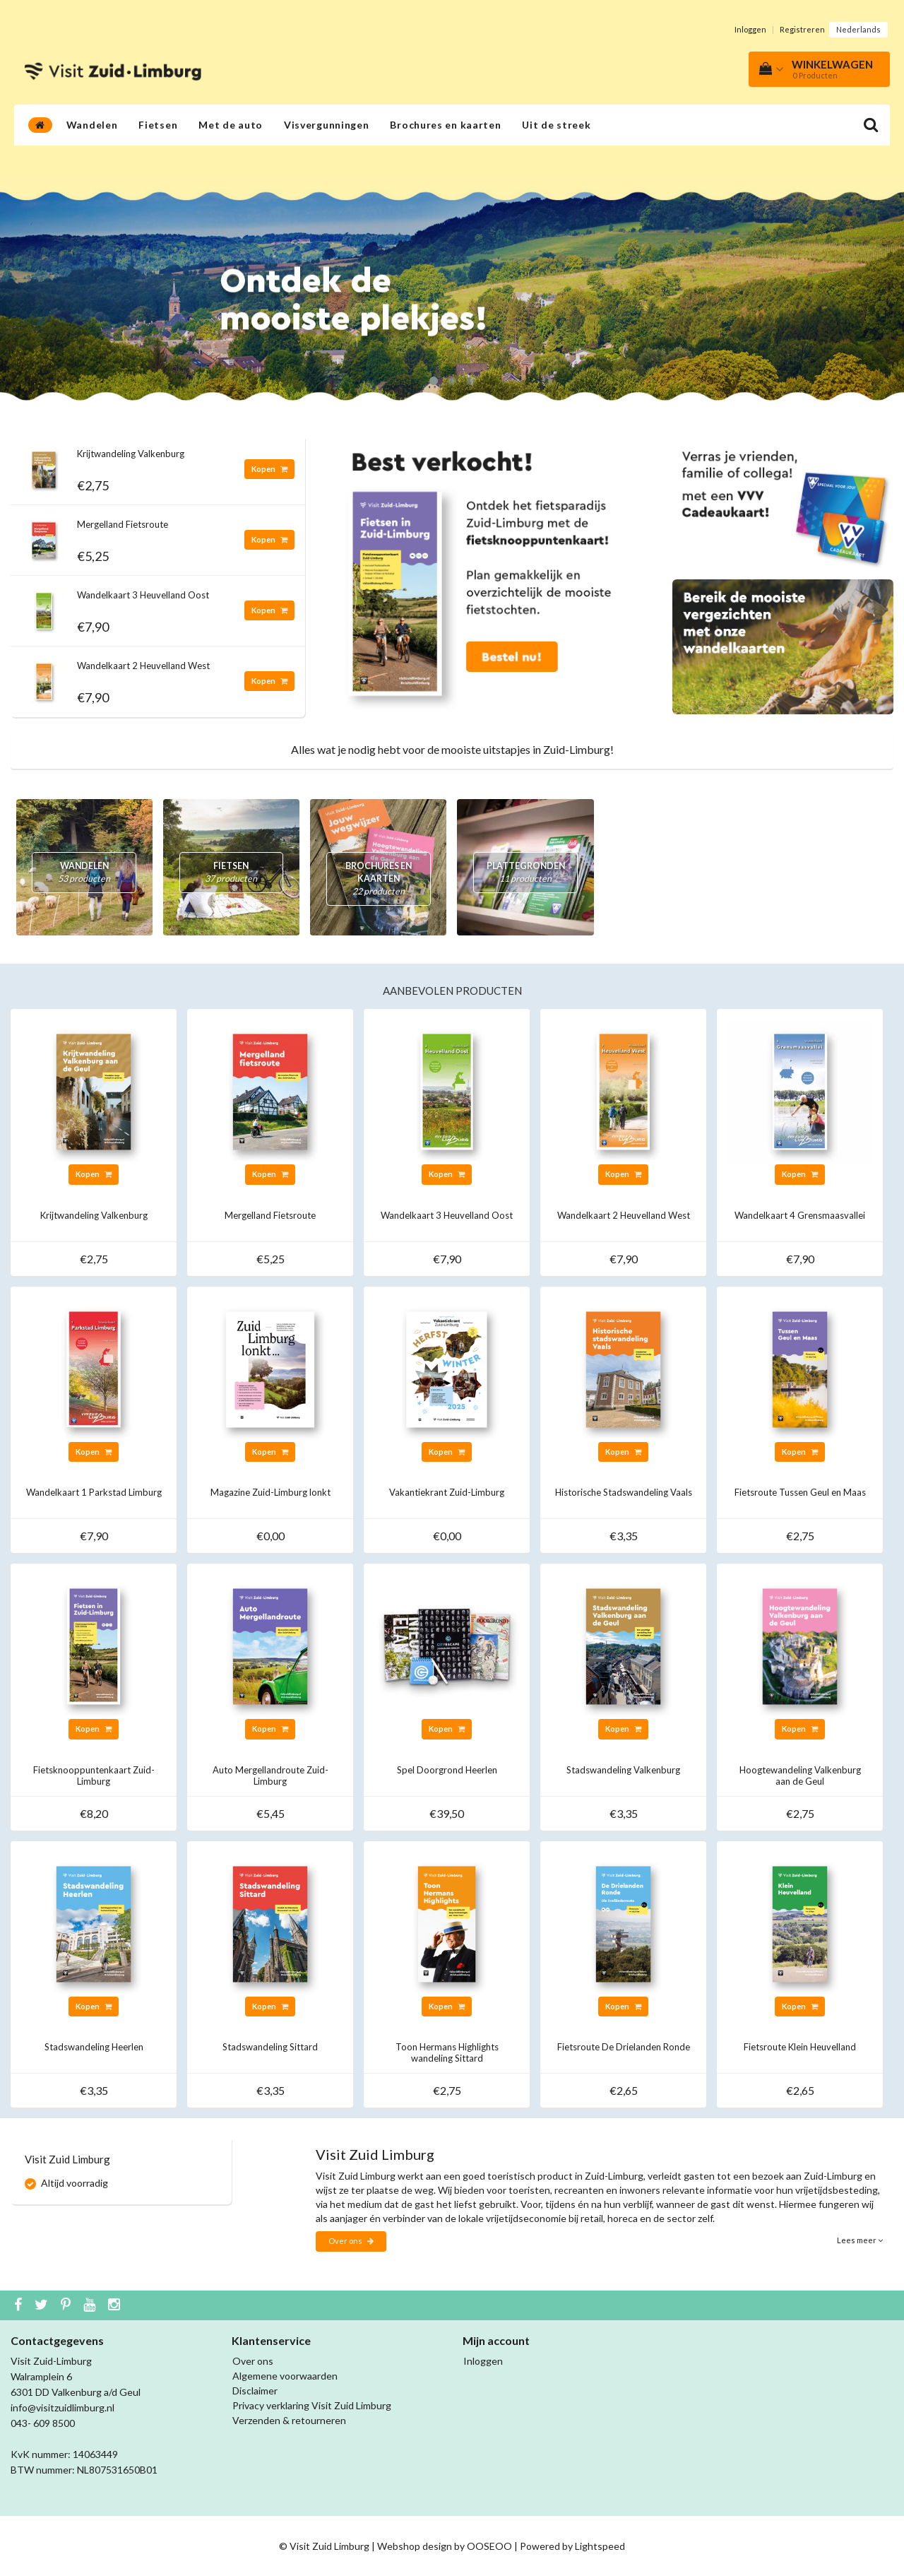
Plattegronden (525, 873)
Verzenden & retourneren (289, 2420)
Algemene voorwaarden (285, 2376)
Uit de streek (556, 125)
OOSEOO (489, 2546)
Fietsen (157, 125)
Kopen (269, 468)
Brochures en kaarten (445, 125)
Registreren (802, 29)
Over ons (351, 2240)
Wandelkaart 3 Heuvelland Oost (143, 595)
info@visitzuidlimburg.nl (62, 2407)
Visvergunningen (326, 125)
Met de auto (230, 125)
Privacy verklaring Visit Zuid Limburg (311, 2405)
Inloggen (750, 29)
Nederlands (858, 29)
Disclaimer (255, 2391)
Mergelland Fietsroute (122, 524)
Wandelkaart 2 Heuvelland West (143, 665)
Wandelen (92, 125)
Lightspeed (600, 2546)
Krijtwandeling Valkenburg (130, 453)
